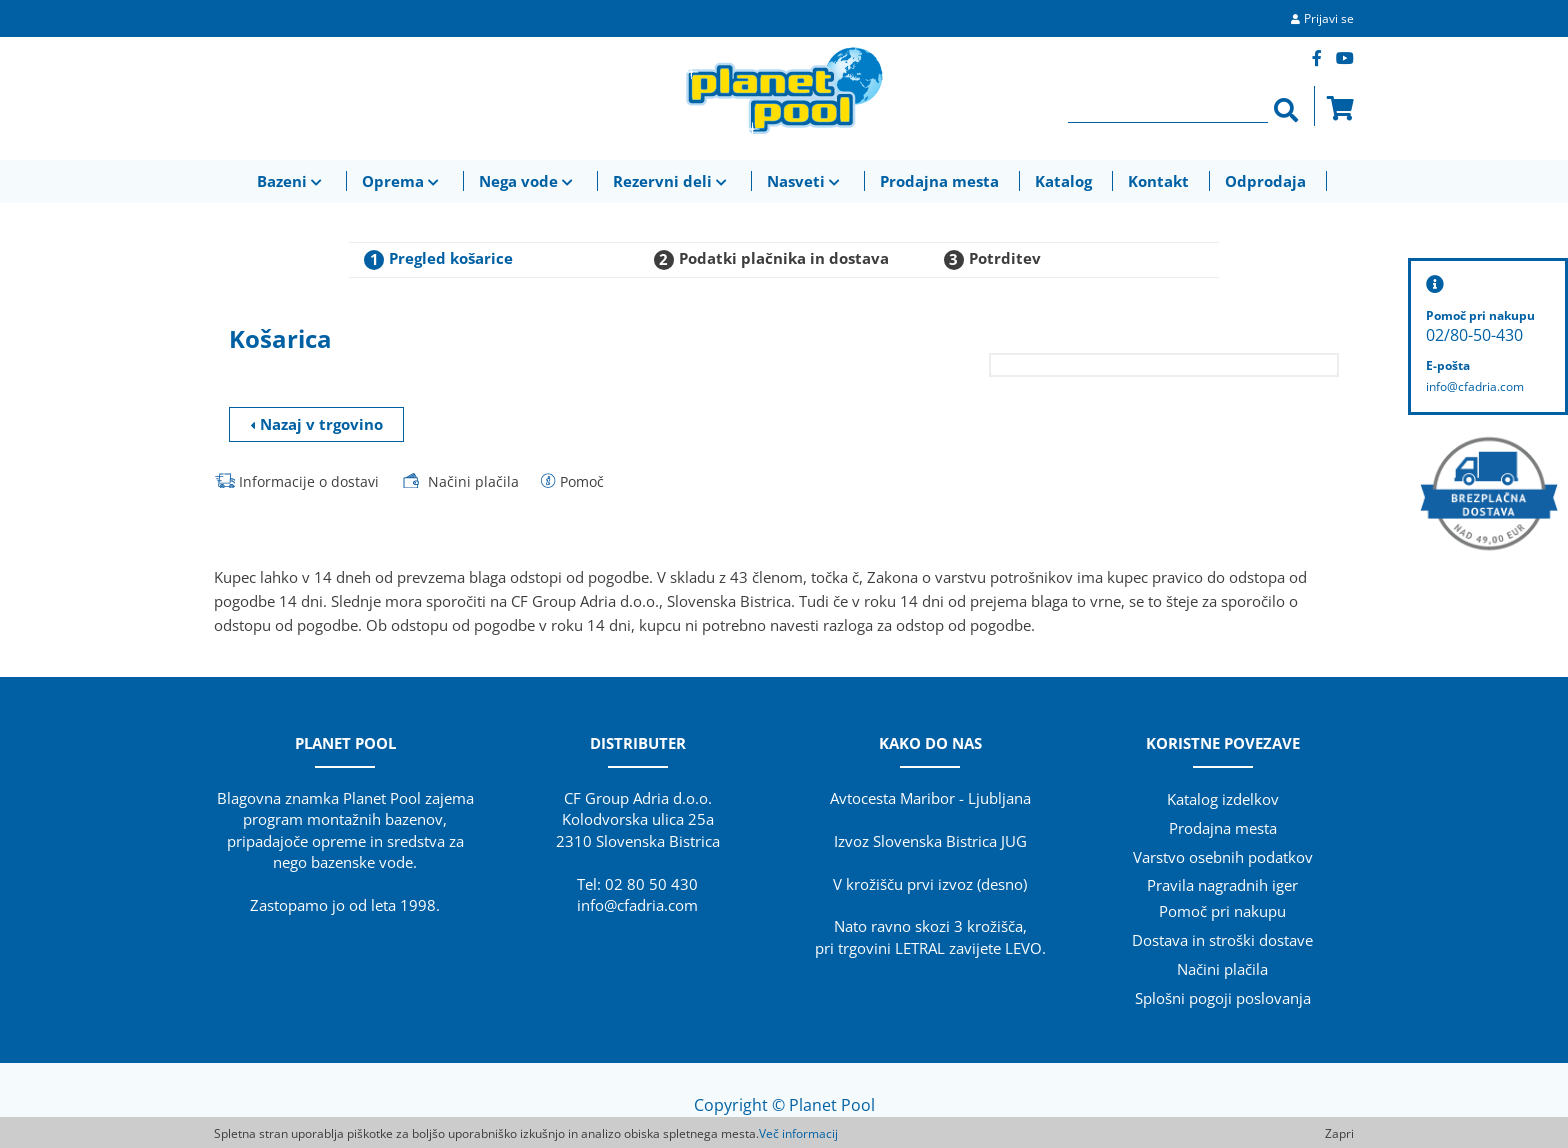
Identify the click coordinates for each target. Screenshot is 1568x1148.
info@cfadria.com (637, 905)
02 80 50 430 (651, 884)
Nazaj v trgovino (316, 424)
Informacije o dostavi (309, 481)
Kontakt (1158, 181)
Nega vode (528, 181)
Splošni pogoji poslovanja (1223, 998)
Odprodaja (1265, 181)
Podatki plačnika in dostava (784, 258)
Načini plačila (473, 481)
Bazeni (291, 181)
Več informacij (798, 1133)
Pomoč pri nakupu (1222, 911)
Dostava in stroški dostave (1222, 940)
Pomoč (582, 481)
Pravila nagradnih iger (1222, 885)
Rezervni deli (672, 181)
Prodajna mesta (939, 181)
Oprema (402, 181)
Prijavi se (1329, 18)
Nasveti (805, 181)
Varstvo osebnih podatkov (1223, 857)
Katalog (1063, 181)
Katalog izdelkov (1223, 799)
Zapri (1339, 1133)
